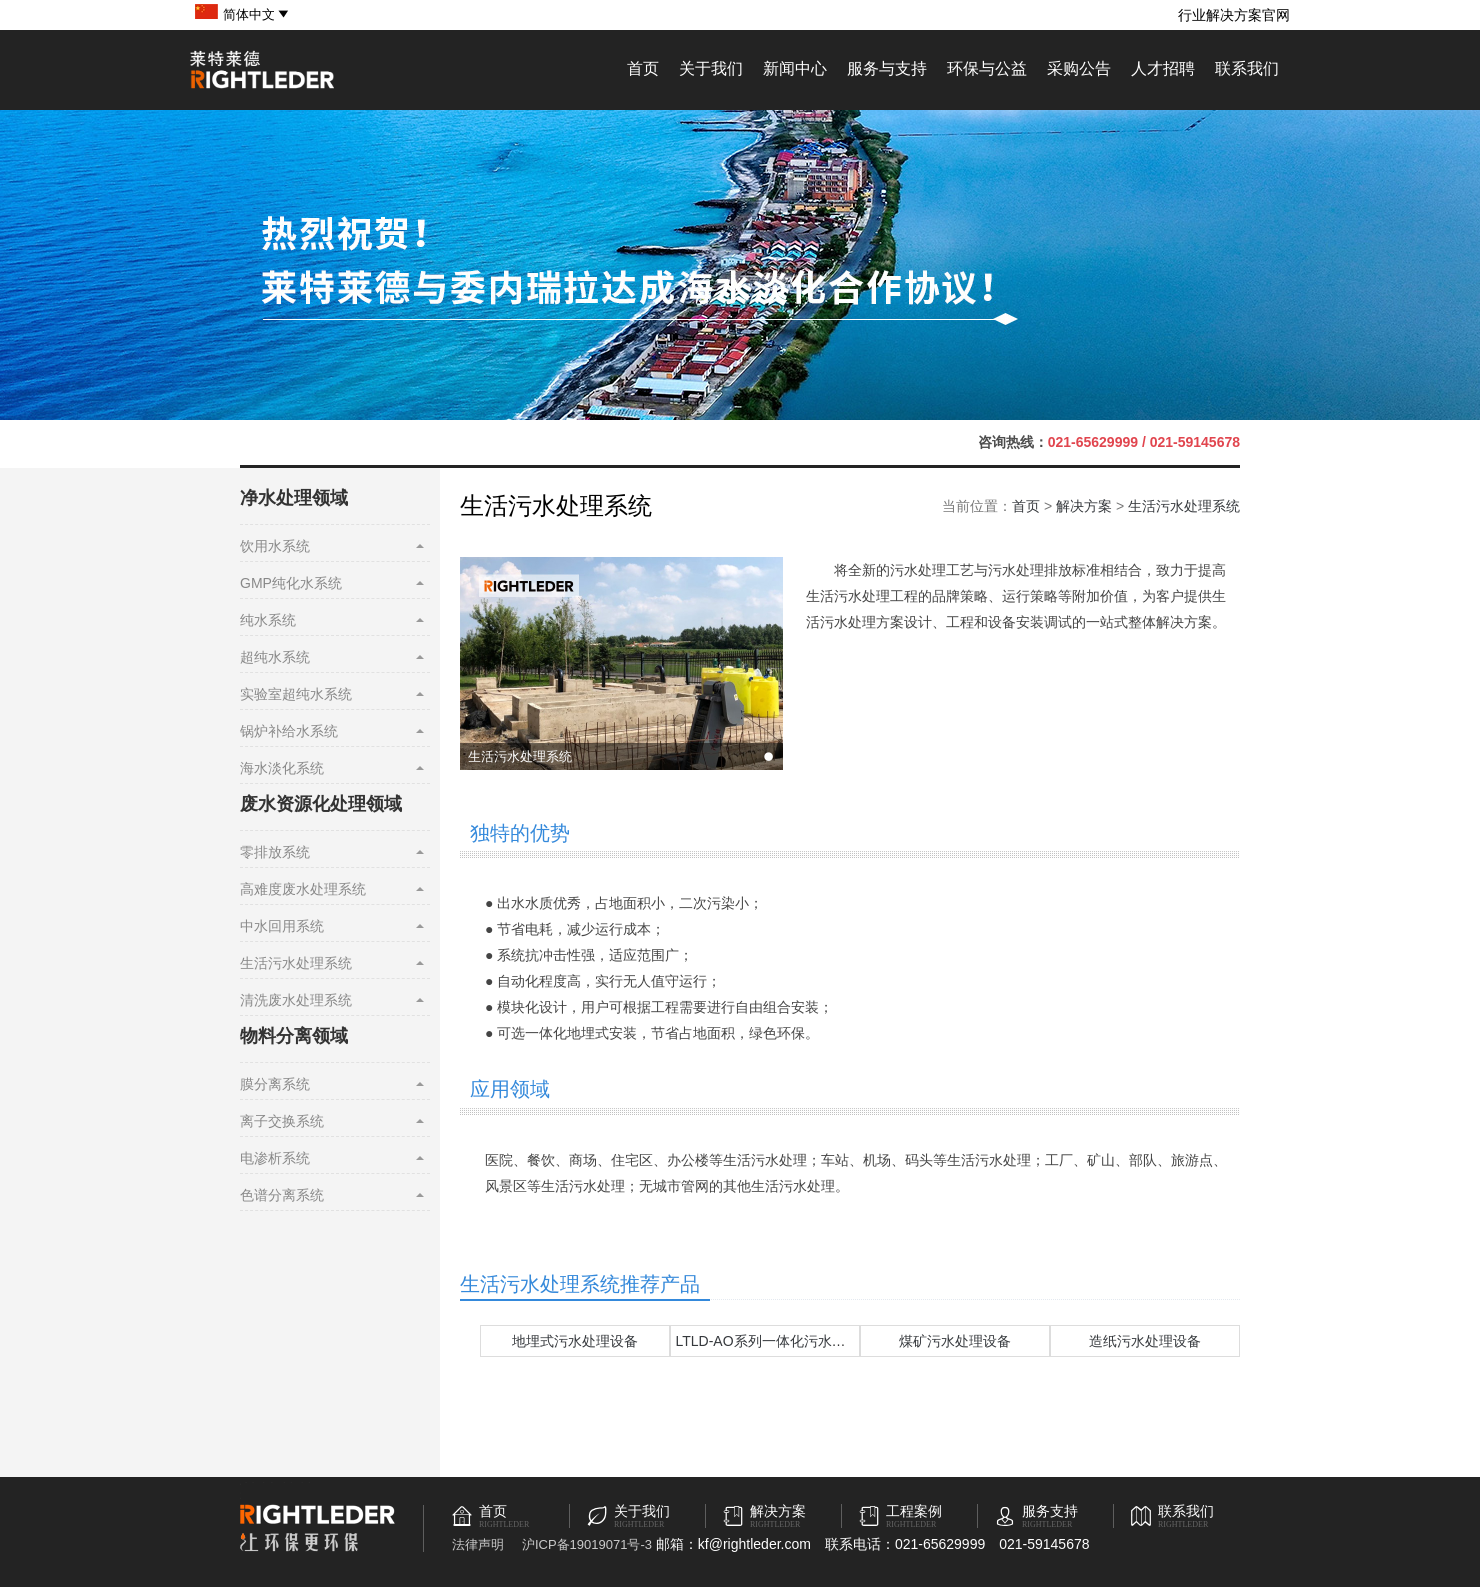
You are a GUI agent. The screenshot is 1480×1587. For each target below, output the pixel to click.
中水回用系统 (282, 926)
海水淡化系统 (282, 768)
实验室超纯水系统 (296, 694)
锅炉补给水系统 (289, 731)
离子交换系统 (282, 1121)
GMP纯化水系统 (291, 583)
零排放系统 (275, 852)
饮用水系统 (275, 546)
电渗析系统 (275, 1158)
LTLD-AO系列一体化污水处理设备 (782, 1341)
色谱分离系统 (282, 1195)
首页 (643, 68)
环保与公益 (987, 68)
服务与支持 (887, 68)
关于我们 (711, 68)
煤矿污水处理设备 (955, 1341)
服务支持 (1050, 1511)
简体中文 (257, 14)
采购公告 (1079, 68)
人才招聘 (1163, 68)
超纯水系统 (275, 657)
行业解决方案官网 (1234, 15)
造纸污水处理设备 (1145, 1341)
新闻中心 (795, 68)
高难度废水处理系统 (303, 889)
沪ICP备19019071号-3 (587, 1544)
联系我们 (1247, 68)
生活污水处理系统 (296, 963)
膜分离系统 (275, 1084)
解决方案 (1084, 506)
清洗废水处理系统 (296, 1000)
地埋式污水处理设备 (575, 1341)
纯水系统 (268, 620)
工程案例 (914, 1511)
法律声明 (478, 1544)
